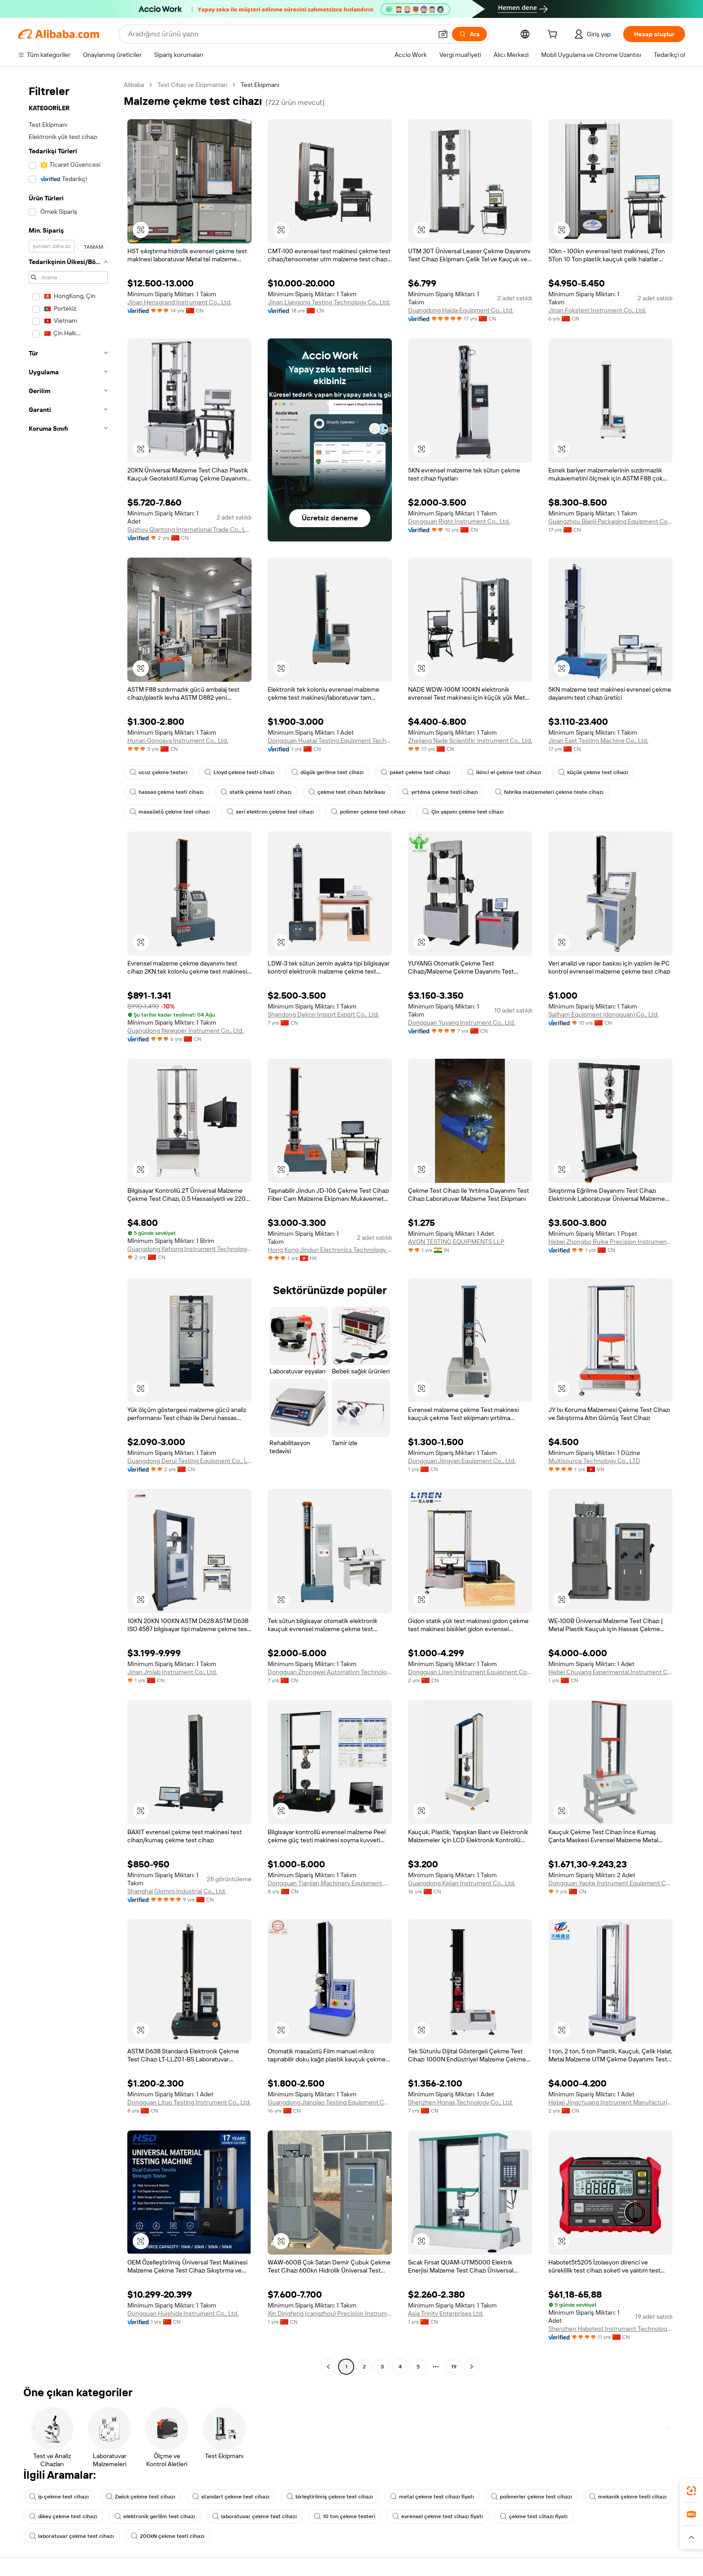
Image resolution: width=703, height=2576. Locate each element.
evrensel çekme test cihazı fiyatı (437, 2516)
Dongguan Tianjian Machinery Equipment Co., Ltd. (330, 1883)
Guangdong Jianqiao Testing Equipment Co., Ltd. (330, 2102)
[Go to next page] (472, 2367)
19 (453, 2367)
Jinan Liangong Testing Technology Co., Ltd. (329, 302)
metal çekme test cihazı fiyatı (432, 2496)
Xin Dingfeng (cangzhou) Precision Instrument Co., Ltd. (330, 2313)
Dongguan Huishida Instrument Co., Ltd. (183, 2313)
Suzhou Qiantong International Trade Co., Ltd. (189, 529)
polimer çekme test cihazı (368, 811)
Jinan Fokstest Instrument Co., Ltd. (597, 310)
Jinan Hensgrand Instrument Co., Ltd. (179, 302)
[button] (443, 34)
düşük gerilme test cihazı (327, 772)
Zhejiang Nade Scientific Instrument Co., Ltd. (470, 740)
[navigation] (68, 1226)
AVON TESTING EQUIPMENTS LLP (456, 1241)
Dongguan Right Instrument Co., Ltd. (459, 521)
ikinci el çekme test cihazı (504, 772)
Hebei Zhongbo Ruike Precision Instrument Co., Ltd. (610, 1241)
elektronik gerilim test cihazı (154, 2516)
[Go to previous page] (328, 2367)
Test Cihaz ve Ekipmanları (192, 84)
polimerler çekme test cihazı (531, 2496)
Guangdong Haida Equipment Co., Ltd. (460, 310)
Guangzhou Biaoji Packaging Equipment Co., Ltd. (610, 521)
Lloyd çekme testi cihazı (239, 772)
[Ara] (469, 34)
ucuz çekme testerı (158, 772)
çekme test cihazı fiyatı (534, 2516)
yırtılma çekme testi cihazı (440, 792)
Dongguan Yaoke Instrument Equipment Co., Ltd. (610, 1883)
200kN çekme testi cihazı (167, 2536)
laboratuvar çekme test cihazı (254, 2516)
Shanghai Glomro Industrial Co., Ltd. (176, 1891)
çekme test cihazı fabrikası (346, 792)
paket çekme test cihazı (415, 772)
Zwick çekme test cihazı (140, 2496)
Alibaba (134, 84)
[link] (691, 2490)
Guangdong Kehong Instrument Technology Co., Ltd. (189, 1248)
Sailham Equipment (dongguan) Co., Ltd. (603, 1014)
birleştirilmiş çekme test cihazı (329, 2496)
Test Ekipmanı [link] (260, 84)
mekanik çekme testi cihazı (628, 2496)
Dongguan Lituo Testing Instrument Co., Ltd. (189, 2102)
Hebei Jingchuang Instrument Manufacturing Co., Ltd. (610, 2102)
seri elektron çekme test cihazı (270, 811)
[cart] (554, 35)
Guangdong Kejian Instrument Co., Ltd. (461, 1883)
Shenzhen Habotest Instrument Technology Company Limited (610, 2328)
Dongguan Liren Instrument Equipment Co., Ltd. (470, 1671)
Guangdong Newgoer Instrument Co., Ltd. (185, 1030)
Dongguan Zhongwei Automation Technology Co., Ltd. (330, 1671)
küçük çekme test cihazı (593, 772)
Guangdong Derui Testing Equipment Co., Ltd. (189, 1460)
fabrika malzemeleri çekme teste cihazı (549, 792)
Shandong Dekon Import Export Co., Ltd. (323, 1014)
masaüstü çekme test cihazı (170, 811)
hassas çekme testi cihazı (167, 792)
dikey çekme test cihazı (63, 2516)
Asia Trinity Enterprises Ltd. (445, 2313)
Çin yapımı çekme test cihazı (462, 811)
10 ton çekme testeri (344, 2516)
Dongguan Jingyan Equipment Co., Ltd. (462, 1460)
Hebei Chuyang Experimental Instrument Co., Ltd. (610, 1671)
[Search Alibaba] (279, 34)
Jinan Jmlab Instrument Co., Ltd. (172, 1671)
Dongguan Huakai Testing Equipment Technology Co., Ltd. (330, 740)
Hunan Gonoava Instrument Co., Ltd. (177, 740)
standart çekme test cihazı (230, 2496)
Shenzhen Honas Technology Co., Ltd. (460, 2102)
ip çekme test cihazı (59, 2496)
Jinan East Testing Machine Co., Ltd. (598, 740)
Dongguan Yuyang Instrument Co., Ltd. (461, 1022)
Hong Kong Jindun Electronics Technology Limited (330, 1249)
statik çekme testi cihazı (256, 792)
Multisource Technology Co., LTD (594, 1460)
